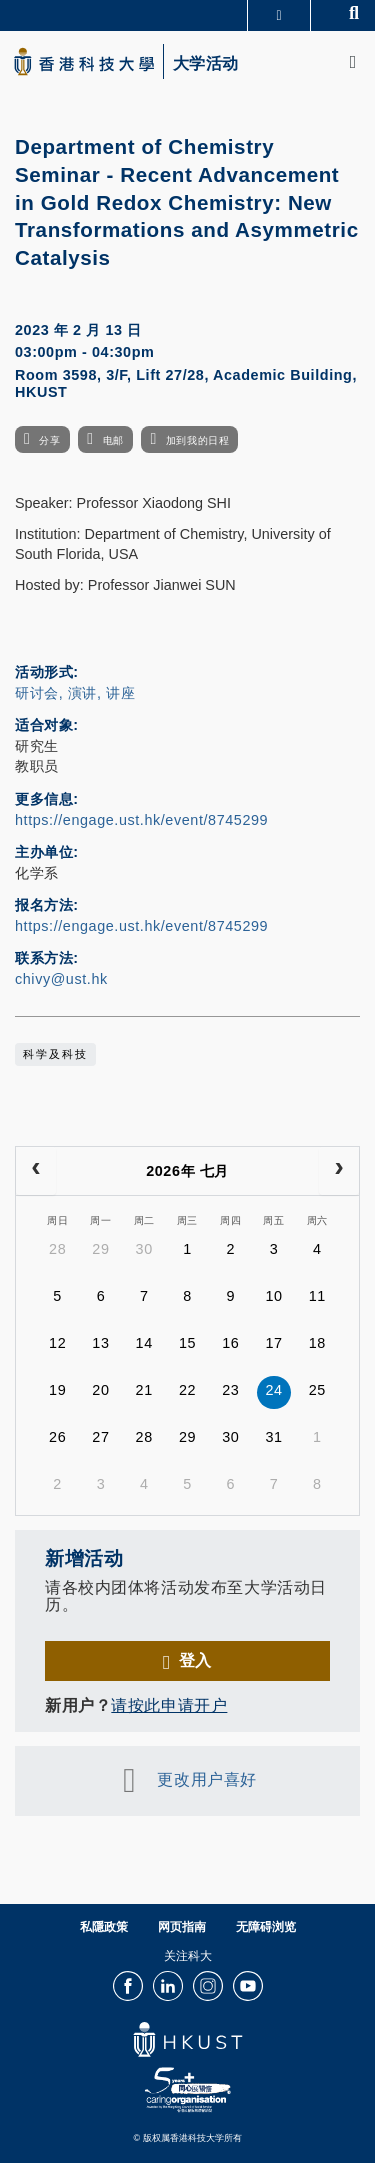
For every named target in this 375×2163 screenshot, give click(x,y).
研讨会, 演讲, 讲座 (75, 693)
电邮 (113, 440)
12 (57, 1343)
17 (273, 1343)
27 (100, 1437)
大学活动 (206, 64)
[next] (339, 1171)
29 (100, 1249)
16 (230, 1343)
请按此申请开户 (169, 1705)
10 (273, 1296)
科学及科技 (55, 1054)
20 (100, 1390)
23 (230, 1390)
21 (144, 1390)
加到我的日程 (197, 440)
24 (273, 1390)
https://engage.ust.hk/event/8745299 (141, 820)
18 (317, 1343)
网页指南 (182, 1927)
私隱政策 (104, 1927)
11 (317, 1296)
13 (100, 1343)
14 (144, 1343)
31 (273, 1437)
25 (317, 1390)
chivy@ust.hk (61, 979)
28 (57, 1249)
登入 (195, 1660)
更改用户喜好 (206, 1780)
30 (144, 1249)
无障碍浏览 (266, 1927)
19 (57, 1390)
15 (187, 1343)
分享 (49, 440)
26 (57, 1437)
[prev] (36, 1171)
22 (187, 1390)
